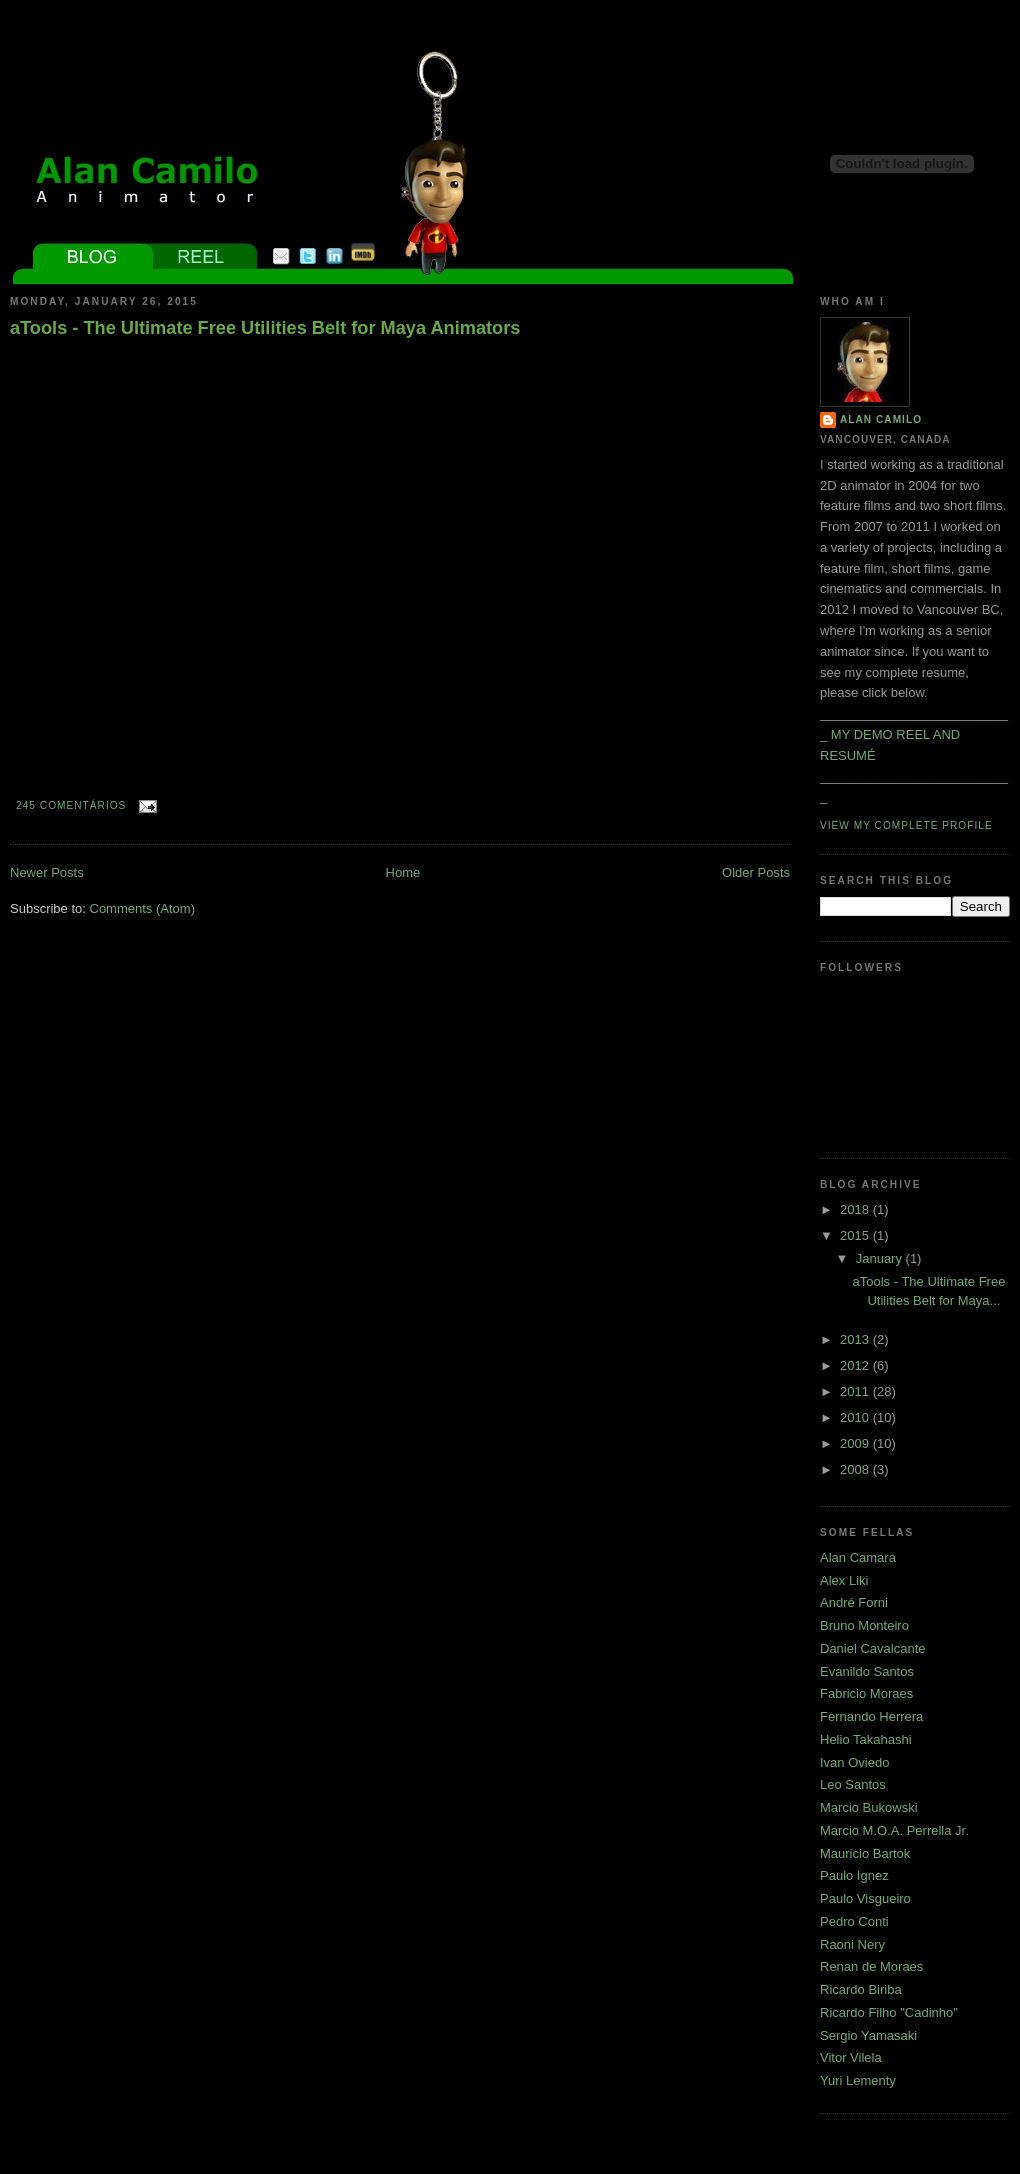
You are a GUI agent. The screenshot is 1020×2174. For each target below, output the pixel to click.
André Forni (854, 1602)
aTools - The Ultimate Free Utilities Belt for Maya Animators (265, 328)
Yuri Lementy (858, 2080)
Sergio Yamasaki (868, 2035)
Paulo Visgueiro (865, 1898)
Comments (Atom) (142, 908)
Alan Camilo (881, 419)
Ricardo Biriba (861, 1989)
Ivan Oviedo (854, 1762)
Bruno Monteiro (864, 1625)
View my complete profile (906, 825)
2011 (856, 1391)
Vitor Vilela (851, 2057)
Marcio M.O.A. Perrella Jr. (894, 1830)
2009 (856, 1443)
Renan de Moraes (871, 1966)
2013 (856, 1339)
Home (403, 872)
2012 (856, 1365)
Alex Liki (844, 1580)
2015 (856, 1235)
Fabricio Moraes (866, 1693)
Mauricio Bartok (865, 1853)
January (881, 1258)
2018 (856, 1209)
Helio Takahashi (866, 1739)
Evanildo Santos (867, 1671)
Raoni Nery (852, 1944)
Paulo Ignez (854, 1875)
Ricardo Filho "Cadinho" (889, 2012)
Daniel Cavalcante (873, 1648)
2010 (856, 1417)
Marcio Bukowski (869, 1807)
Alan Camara (858, 1557)
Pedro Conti (854, 1921)
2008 (856, 1469)
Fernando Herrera (871, 1716)
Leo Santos (853, 1784)
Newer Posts (47, 872)
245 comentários (71, 805)
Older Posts (756, 872)
